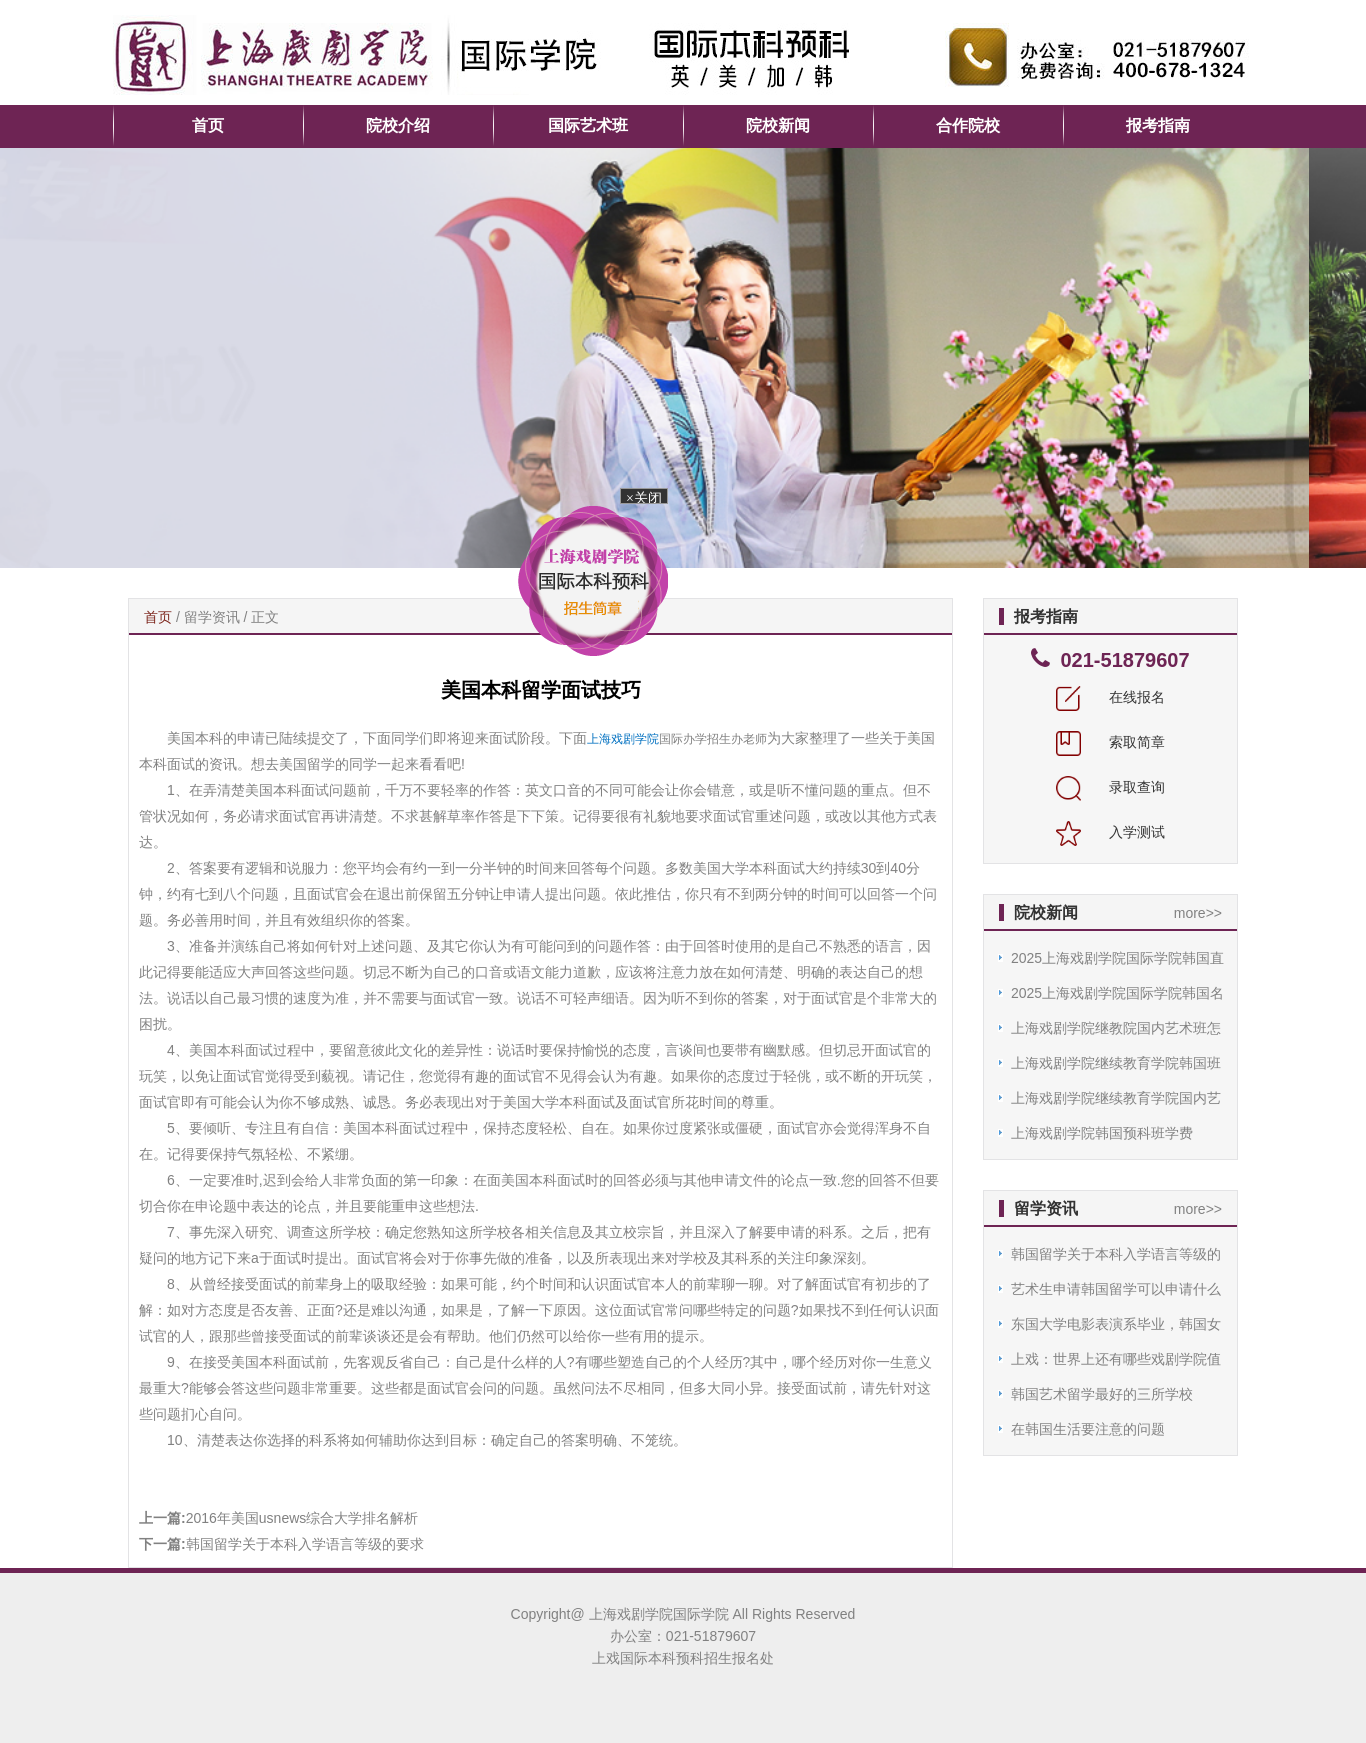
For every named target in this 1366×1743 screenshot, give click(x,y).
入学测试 (1111, 832)
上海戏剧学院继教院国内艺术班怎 (1116, 1028)
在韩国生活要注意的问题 (1088, 1429)
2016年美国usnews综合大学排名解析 (302, 1518)
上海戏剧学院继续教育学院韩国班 (1116, 1063)
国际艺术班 (588, 125)
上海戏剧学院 (623, 739)
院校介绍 (398, 125)
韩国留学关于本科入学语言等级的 (1116, 1254)
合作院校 (968, 125)
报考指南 (1158, 125)
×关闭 (642, 498)
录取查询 (1111, 787)
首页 (208, 125)
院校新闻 (778, 125)
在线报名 (1111, 697)
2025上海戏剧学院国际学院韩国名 (1117, 993)
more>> (1198, 913)
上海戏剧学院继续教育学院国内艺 (1116, 1098)
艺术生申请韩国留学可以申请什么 (1116, 1289)
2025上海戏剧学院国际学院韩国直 (1117, 958)
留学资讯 (212, 617)
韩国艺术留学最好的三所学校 (1102, 1394)
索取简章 (1111, 742)
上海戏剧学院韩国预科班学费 (1102, 1133)
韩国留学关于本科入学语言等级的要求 (305, 1544)
